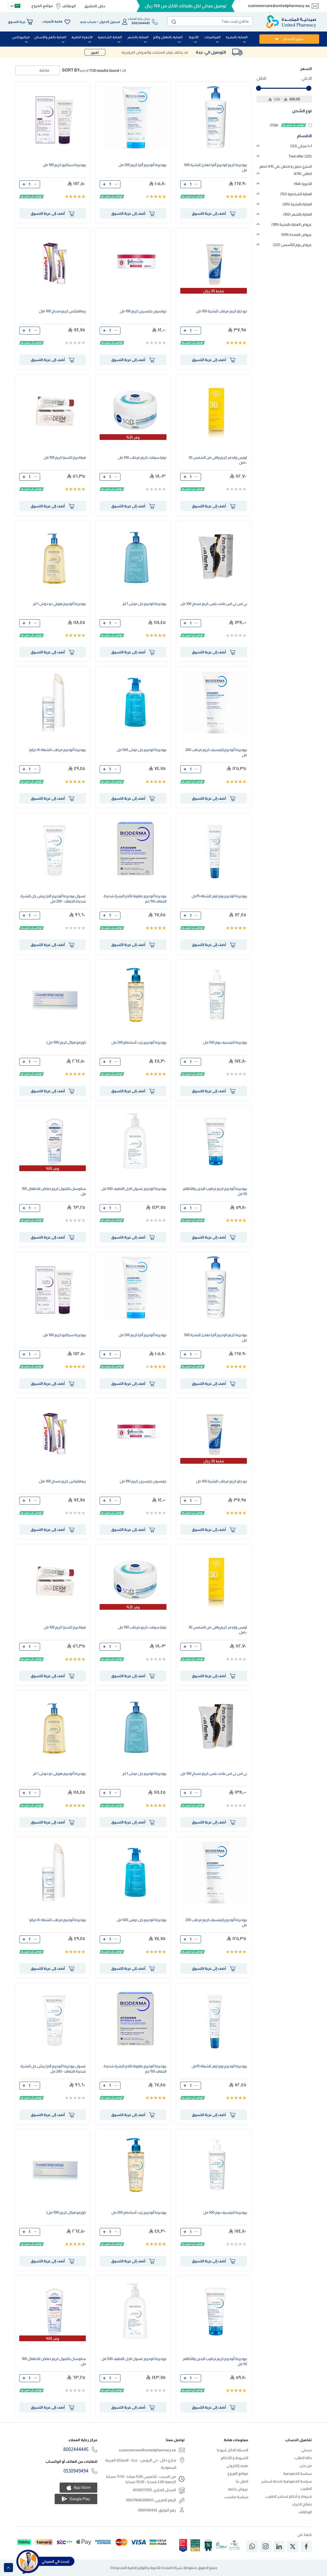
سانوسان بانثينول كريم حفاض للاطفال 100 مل (54, 1191)
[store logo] (291, 21)
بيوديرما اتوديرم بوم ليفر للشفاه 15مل (219, 896)
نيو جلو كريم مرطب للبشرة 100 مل (221, 311)
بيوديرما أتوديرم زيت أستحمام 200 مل (138, 1042)
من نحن (305, 2466)
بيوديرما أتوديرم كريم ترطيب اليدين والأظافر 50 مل (215, 1191)
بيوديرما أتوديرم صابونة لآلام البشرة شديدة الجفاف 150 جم (135, 898)
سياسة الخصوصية (297, 2473)
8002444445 (75, 2449)
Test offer (300, 156)
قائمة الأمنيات (52, 21)
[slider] (258, 88)
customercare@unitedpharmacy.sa (279, 6)
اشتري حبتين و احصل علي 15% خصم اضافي (286, 170)
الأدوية (302, 184)
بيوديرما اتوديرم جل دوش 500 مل (141, 750)
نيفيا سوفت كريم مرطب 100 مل (142, 457)
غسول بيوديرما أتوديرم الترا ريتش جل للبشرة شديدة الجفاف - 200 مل (53, 898)
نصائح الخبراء (302, 2504)
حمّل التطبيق (94, 6)
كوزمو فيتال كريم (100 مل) (66, 1042)
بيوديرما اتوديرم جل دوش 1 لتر (144, 604)
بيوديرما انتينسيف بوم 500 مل (225, 1042)
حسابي (306, 2450)
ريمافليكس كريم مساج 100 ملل (62, 311)
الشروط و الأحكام (234, 2458)
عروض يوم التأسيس (292, 245)
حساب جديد (88, 22)
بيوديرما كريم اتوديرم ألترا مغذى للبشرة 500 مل (215, 167)
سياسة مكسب (236, 2497)
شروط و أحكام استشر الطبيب (288, 2496)
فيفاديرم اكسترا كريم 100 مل (65, 457)
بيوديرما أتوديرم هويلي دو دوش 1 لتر (59, 604)
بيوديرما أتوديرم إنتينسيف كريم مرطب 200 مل (216, 752)
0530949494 (75, 2471)
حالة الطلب (303, 2458)
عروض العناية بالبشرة (291, 224)
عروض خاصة (238, 2489)
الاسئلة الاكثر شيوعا (232, 2450)
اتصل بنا (242, 2481)
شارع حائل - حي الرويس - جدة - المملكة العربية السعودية (140, 2464)
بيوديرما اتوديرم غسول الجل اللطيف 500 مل (133, 1188)
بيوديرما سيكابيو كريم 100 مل (64, 165)
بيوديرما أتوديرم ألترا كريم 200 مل (142, 165)
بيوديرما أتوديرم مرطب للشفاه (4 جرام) (57, 750)
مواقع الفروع (42, 6)
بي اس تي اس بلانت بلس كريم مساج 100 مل (214, 604)
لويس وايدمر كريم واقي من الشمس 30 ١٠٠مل (218, 460)
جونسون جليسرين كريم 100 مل (143, 311)
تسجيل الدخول (109, 22)
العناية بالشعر (297, 214)
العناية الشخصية (296, 194)
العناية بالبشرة (297, 204)
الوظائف (69, 6)
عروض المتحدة (296, 234)
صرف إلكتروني (237, 2466)
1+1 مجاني (301, 146)
